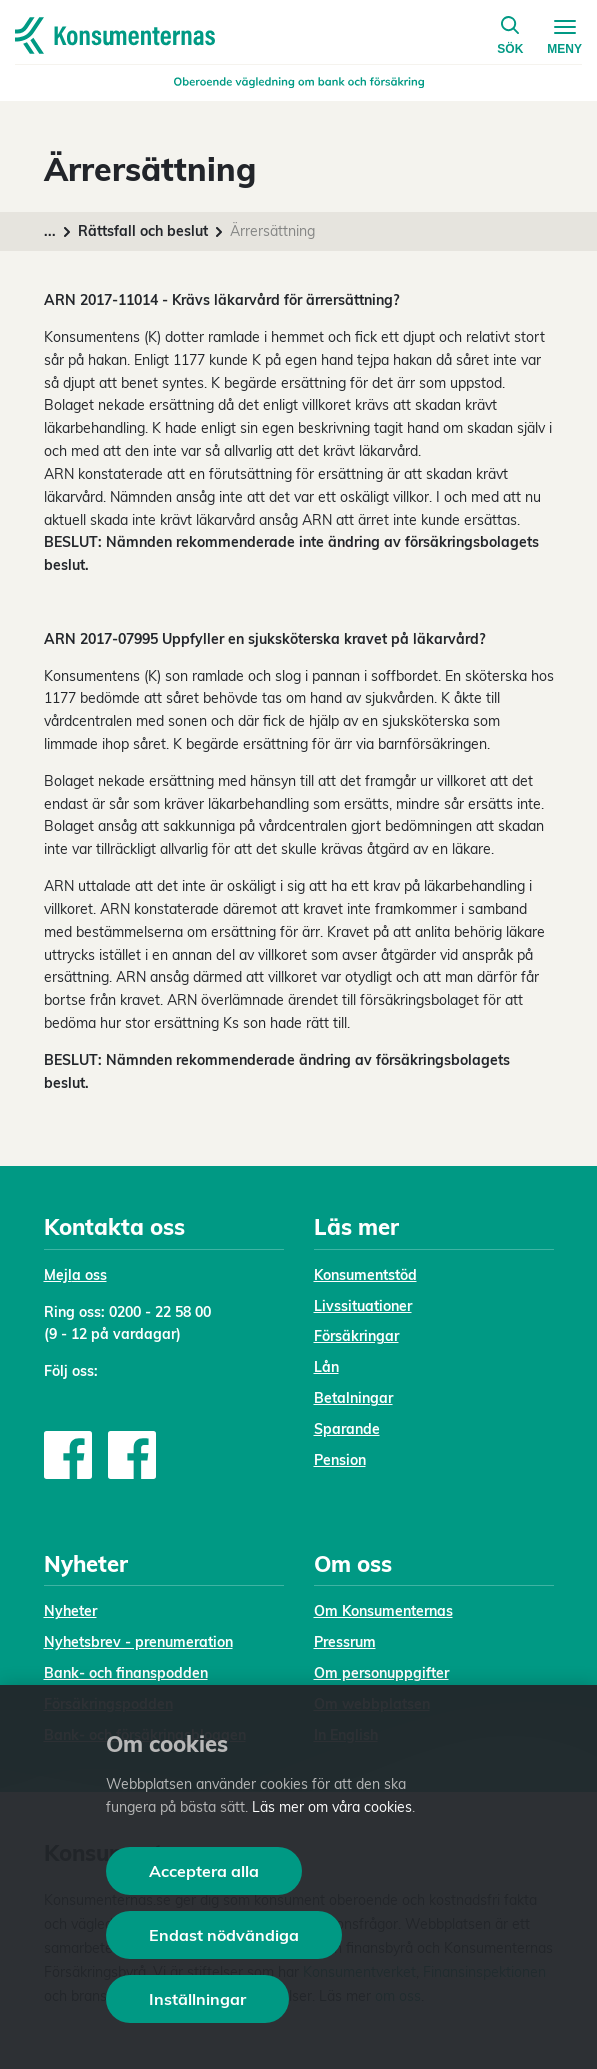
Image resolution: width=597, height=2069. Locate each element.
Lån (326, 1367)
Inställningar (197, 1999)
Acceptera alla (204, 1871)
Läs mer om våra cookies (332, 1807)
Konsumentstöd (365, 1275)
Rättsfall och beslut (143, 231)
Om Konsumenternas (383, 1611)
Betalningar (353, 1398)
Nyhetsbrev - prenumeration (138, 1642)
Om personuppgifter (381, 1673)
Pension (340, 1460)
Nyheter (70, 1611)
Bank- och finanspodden (126, 1673)
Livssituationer (363, 1306)
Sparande (347, 1429)
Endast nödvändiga (224, 1935)
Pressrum (345, 1642)
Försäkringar (356, 1336)
